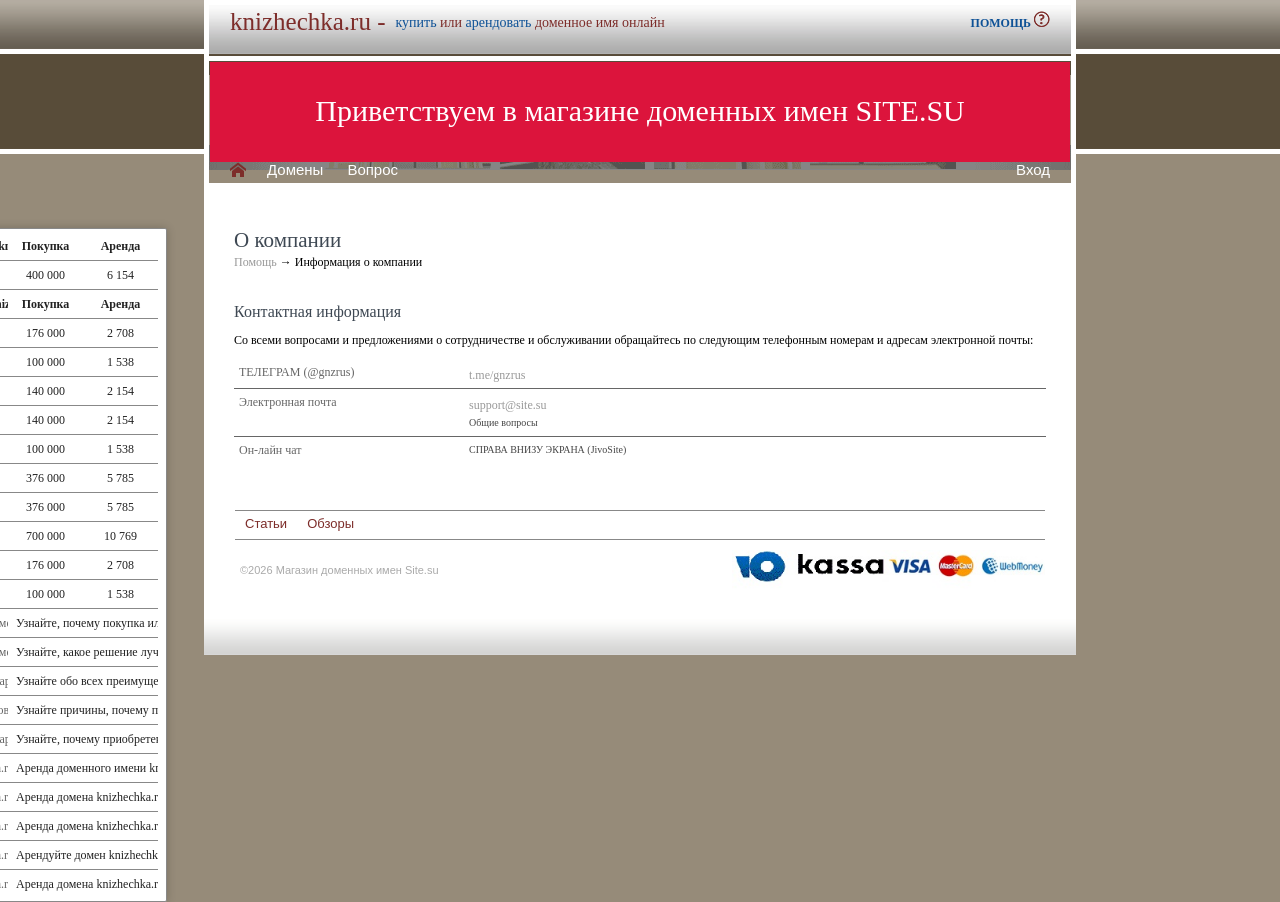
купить (415, 22)
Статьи (266, 523)
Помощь (255, 262)
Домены (295, 170)
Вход (1033, 170)
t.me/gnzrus (497, 375)
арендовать (499, 22)
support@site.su (507, 405)
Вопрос (372, 170)
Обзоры (330, 523)
